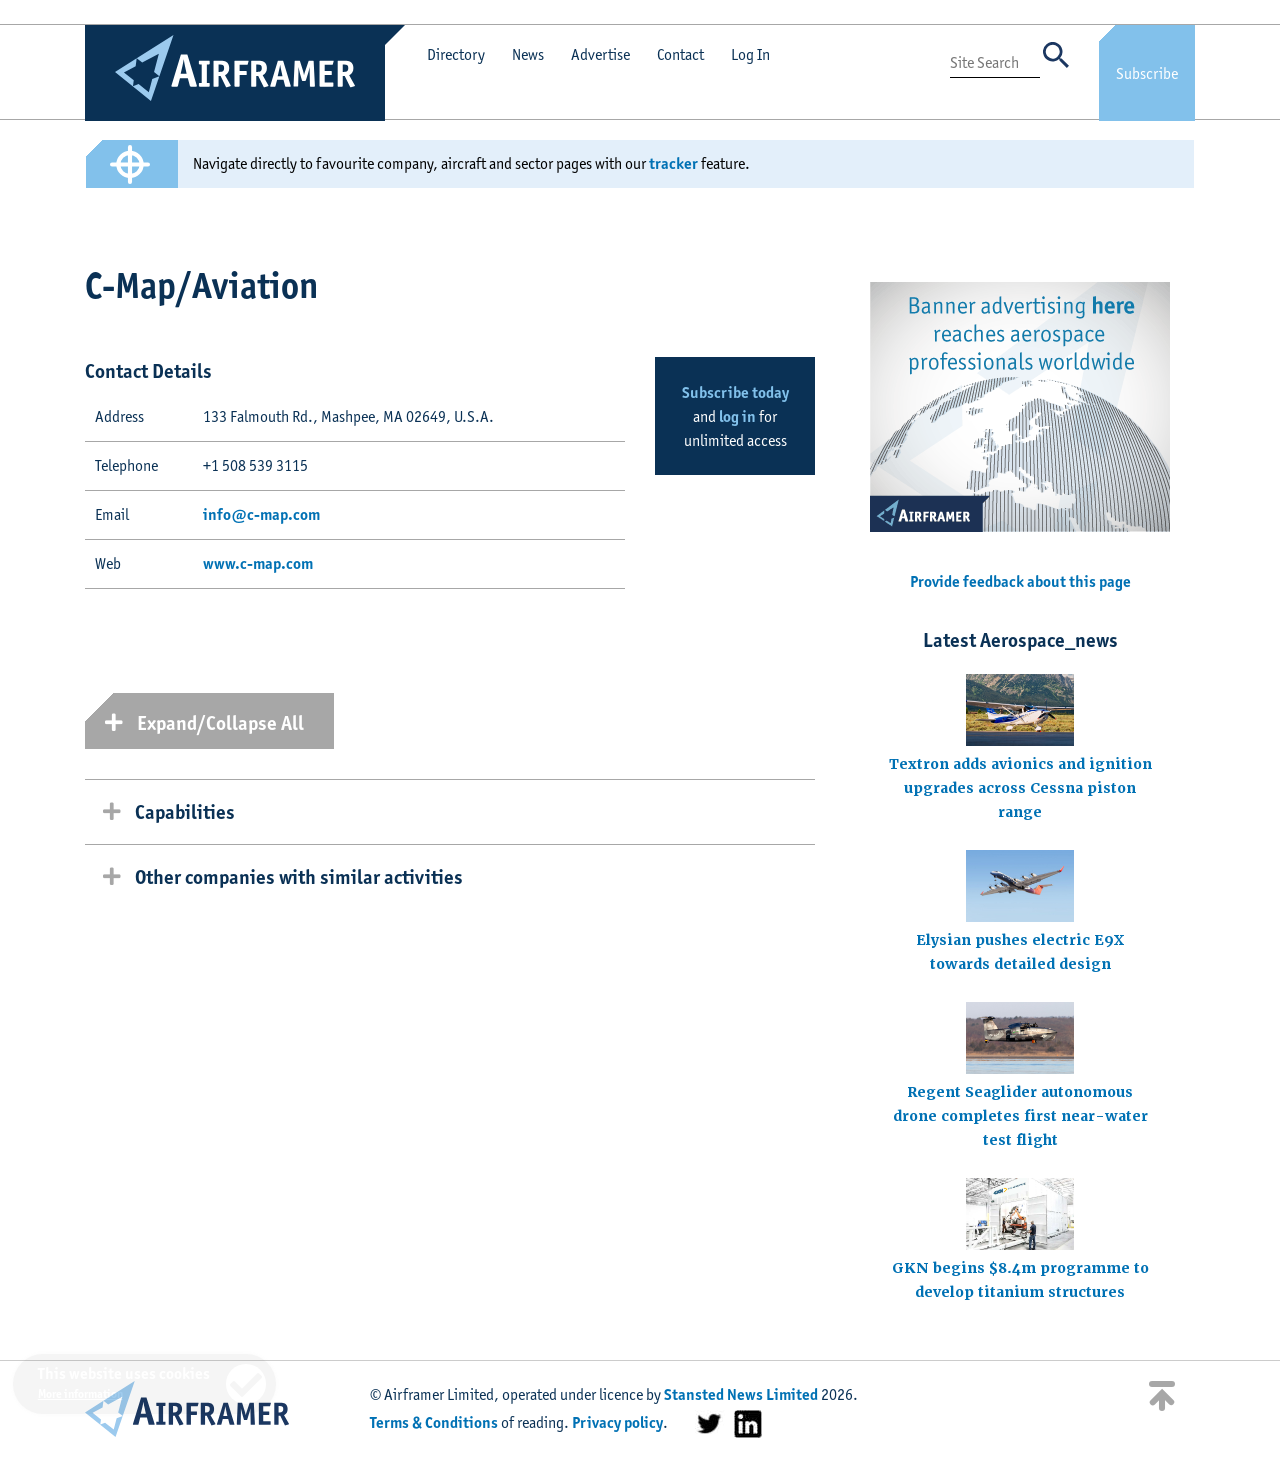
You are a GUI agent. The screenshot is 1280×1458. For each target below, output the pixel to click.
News (528, 54)
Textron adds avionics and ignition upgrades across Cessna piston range (1020, 788)
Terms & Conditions (434, 1422)
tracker (673, 163)
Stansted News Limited (741, 1394)
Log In (750, 54)
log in (737, 416)
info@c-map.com (261, 514)
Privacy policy (617, 1422)
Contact (680, 54)
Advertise (600, 54)
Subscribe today (735, 392)
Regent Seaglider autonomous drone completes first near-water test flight (1020, 1116)
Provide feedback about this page (1020, 581)
